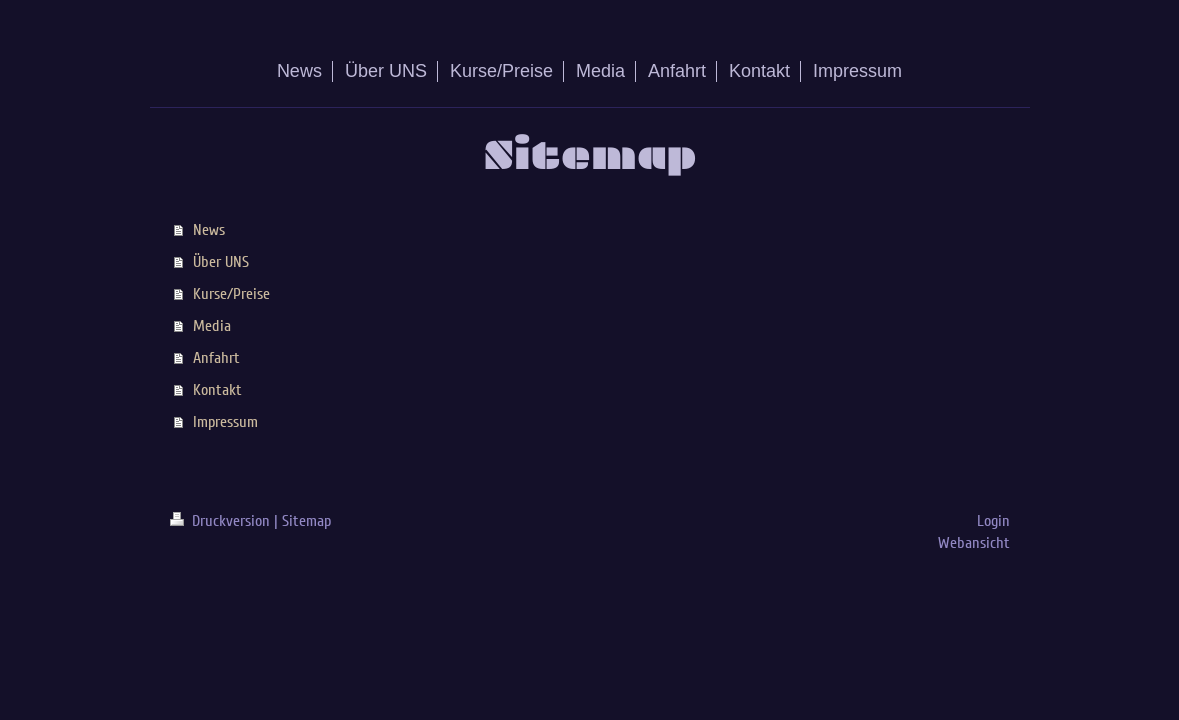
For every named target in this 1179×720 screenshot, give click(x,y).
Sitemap (306, 521)
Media (212, 326)
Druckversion (222, 521)
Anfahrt (216, 358)
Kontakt (217, 390)
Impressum (225, 422)
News (209, 230)
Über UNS (221, 262)
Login (993, 521)
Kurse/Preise (231, 294)
